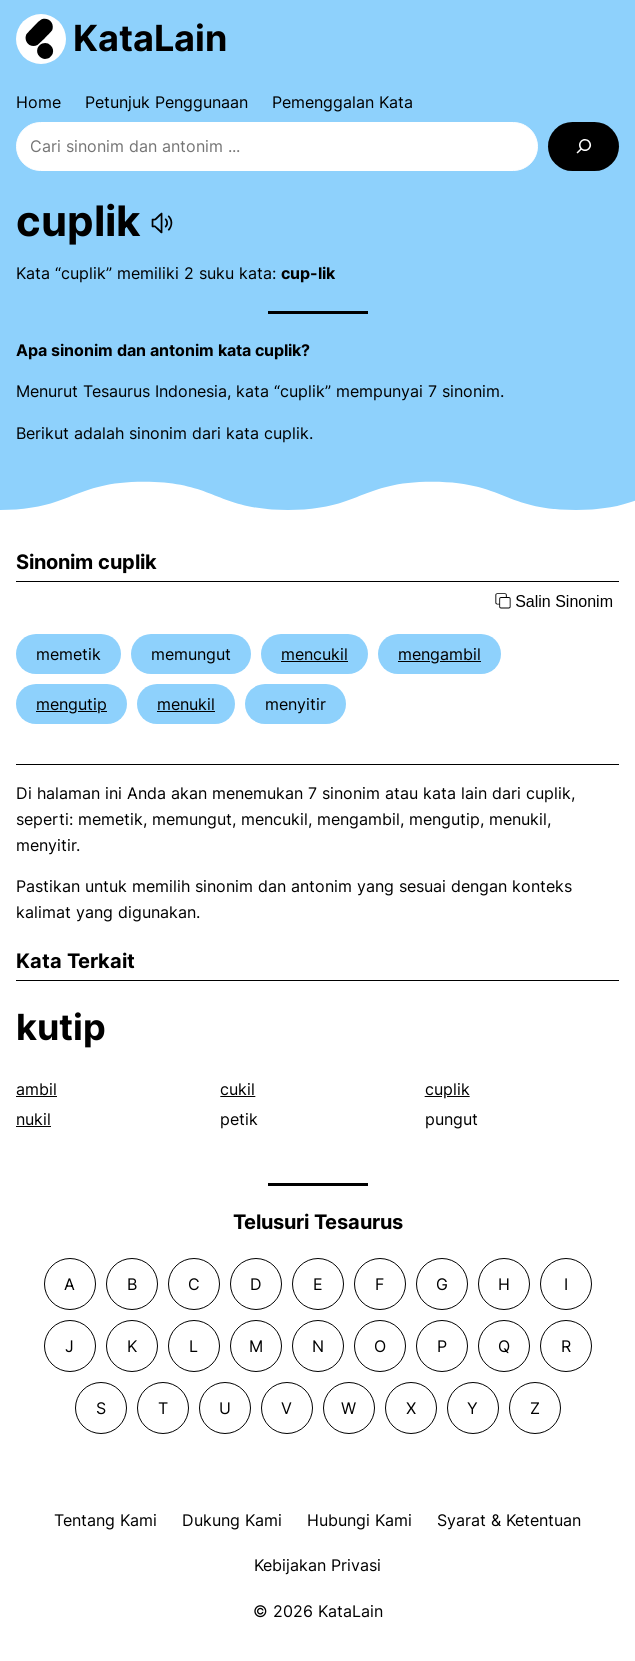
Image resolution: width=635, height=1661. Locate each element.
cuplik (447, 1089)
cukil (237, 1089)
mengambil (439, 654)
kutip (61, 1027)
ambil (36, 1089)
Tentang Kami (105, 1520)
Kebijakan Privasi (317, 1565)
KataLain (150, 38)
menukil (186, 704)
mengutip (71, 704)
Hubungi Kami (359, 1520)
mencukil (314, 654)
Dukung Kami (232, 1520)
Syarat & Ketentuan (509, 1520)
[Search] (583, 146)
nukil (33, 1119)
